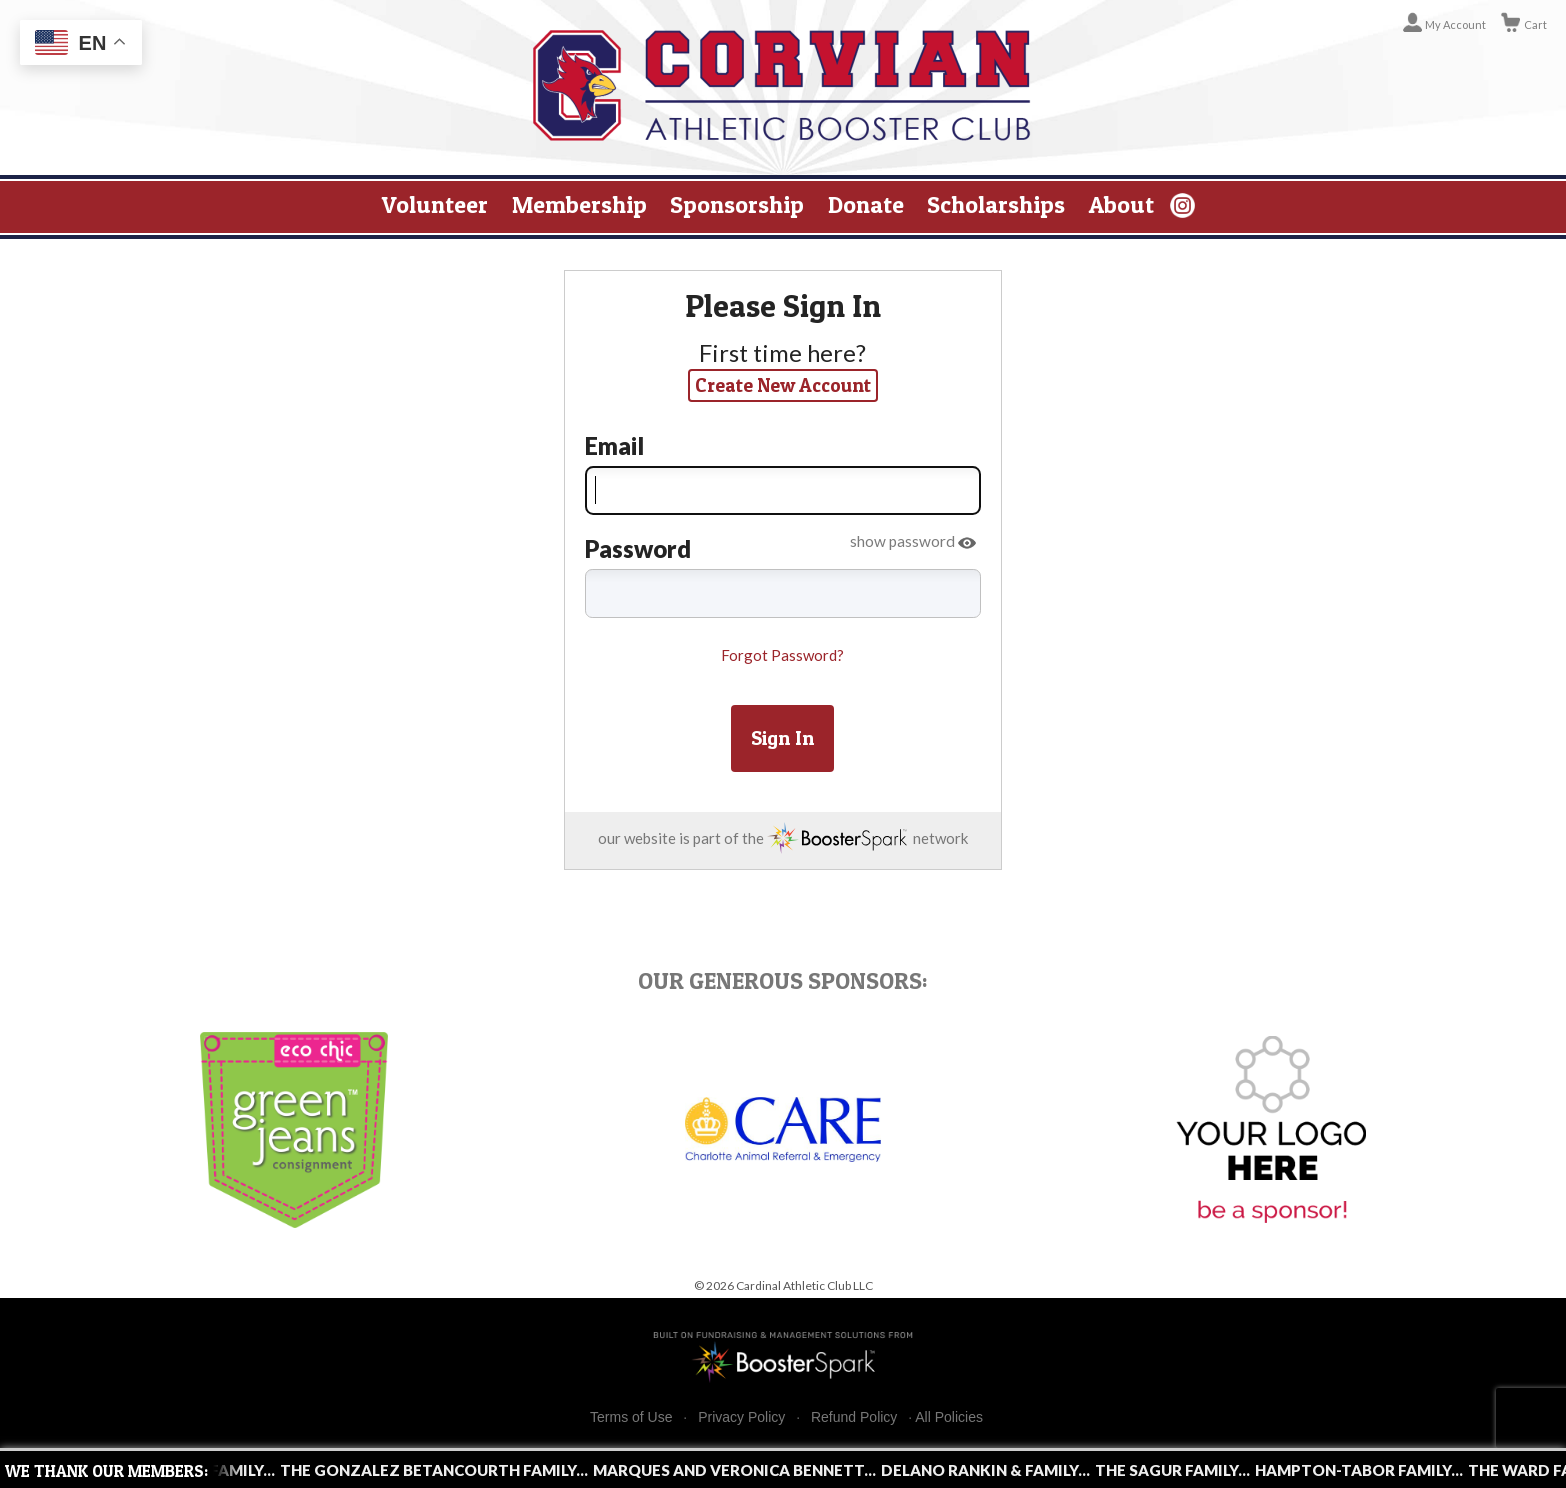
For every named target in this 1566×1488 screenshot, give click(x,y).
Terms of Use (631, 1417)
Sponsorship (737, 204)
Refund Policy (854, 1417)
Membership (579, 204)
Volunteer (435, 204)
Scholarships (996, 204)
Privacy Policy (741, 1417)
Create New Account (783, 385)
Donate (866, 204)
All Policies (949, 1417)
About (1121, 204)
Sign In (782, 738)
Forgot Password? (782, 655)
